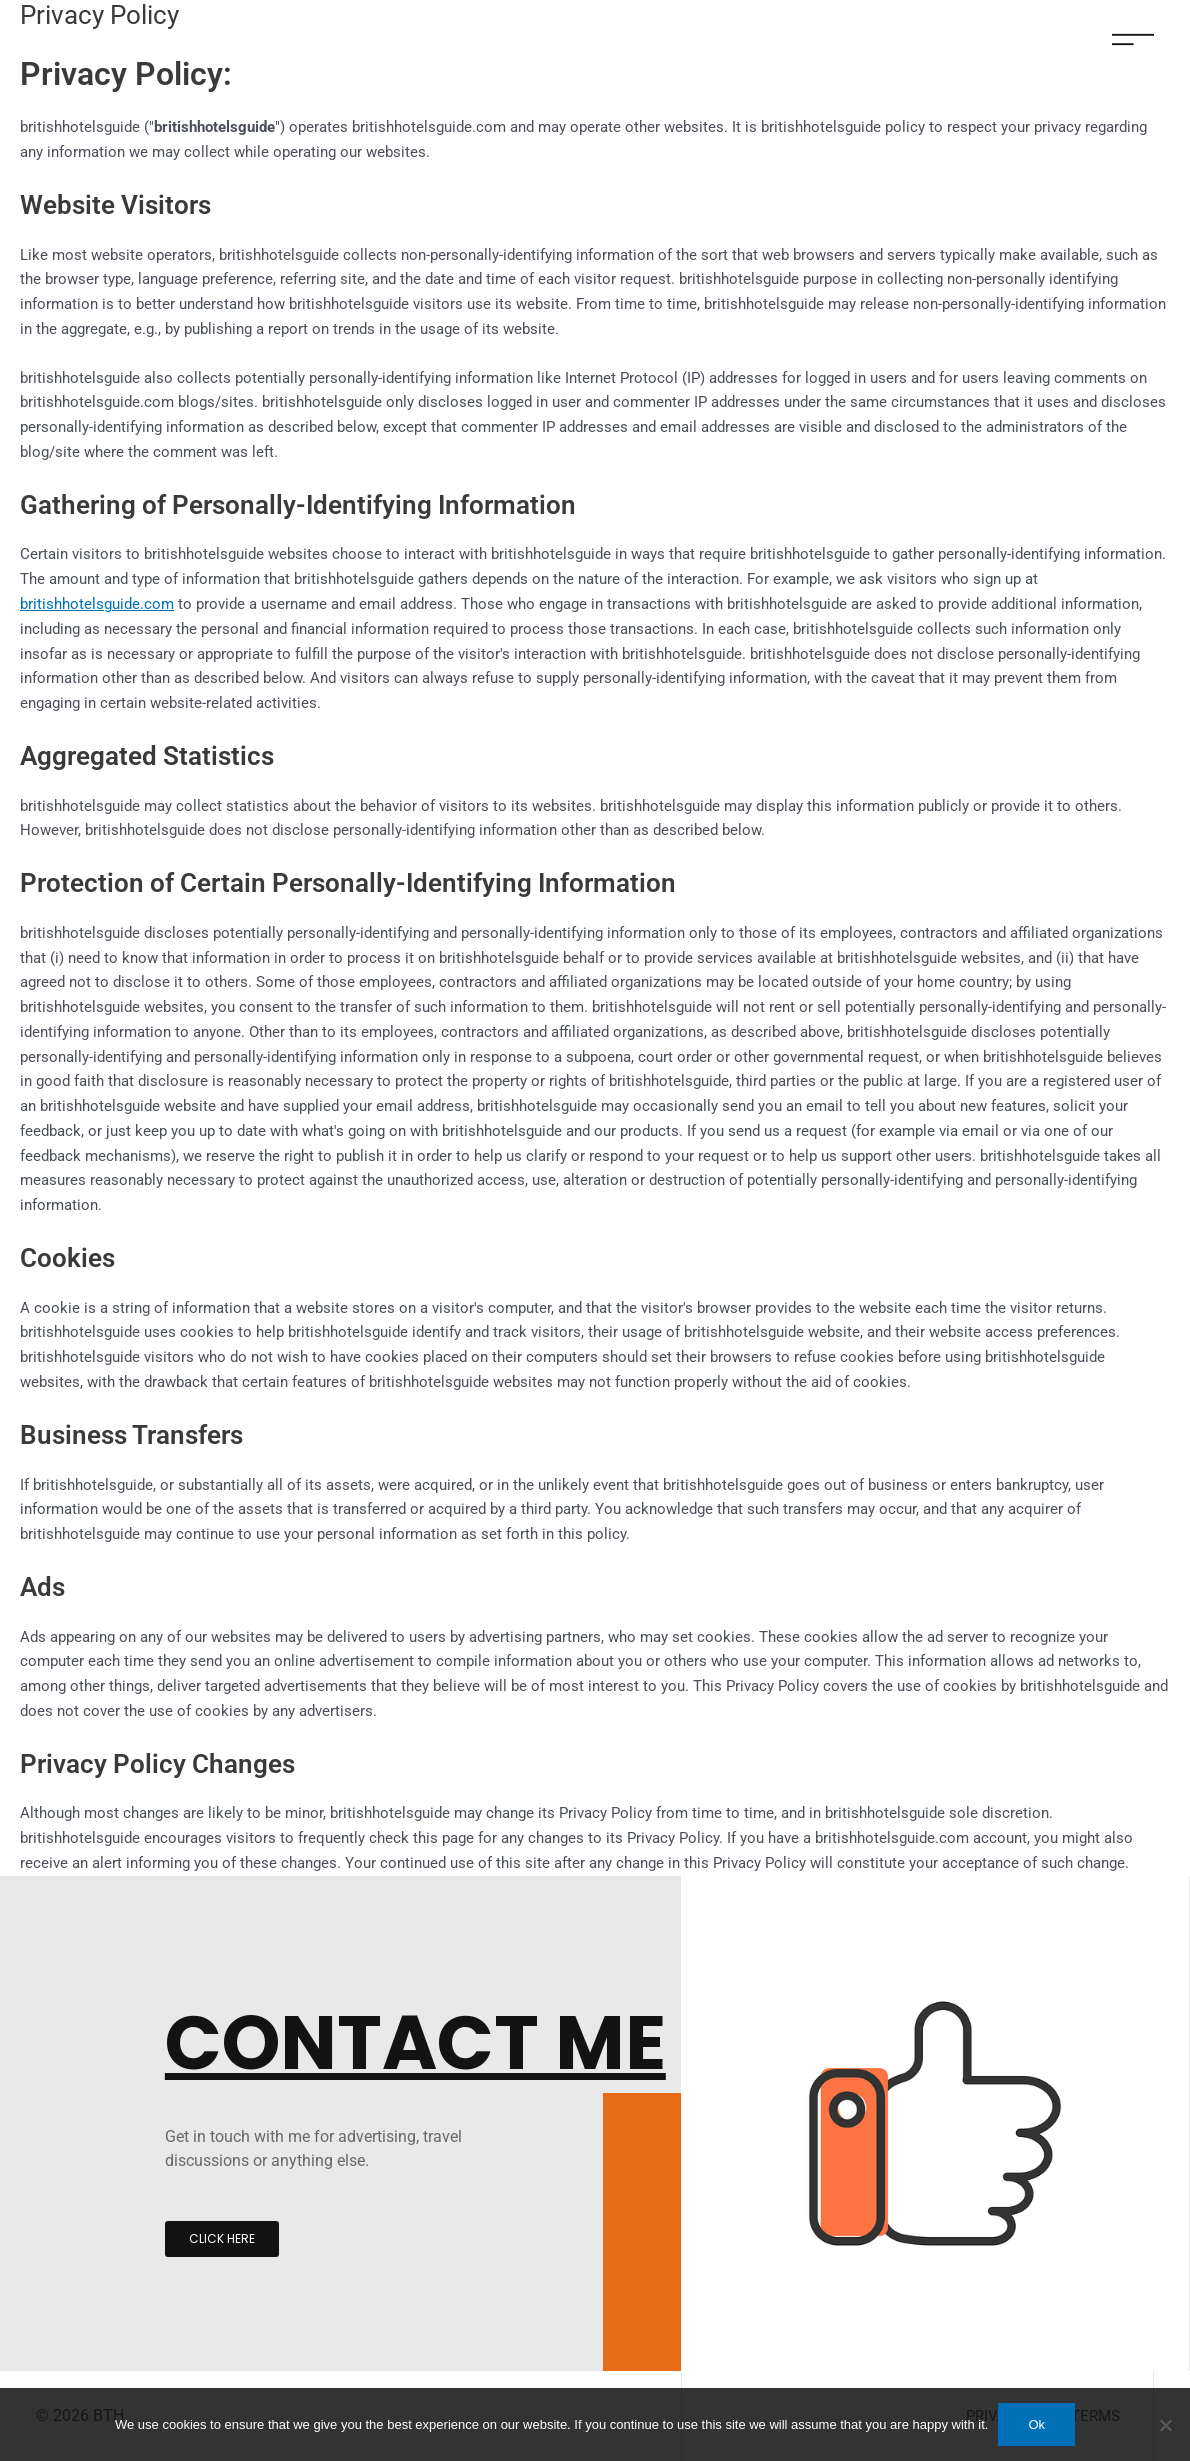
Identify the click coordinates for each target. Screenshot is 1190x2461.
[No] (1165, 2425)
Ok (1036, 2424)
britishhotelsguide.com (97, 604)
